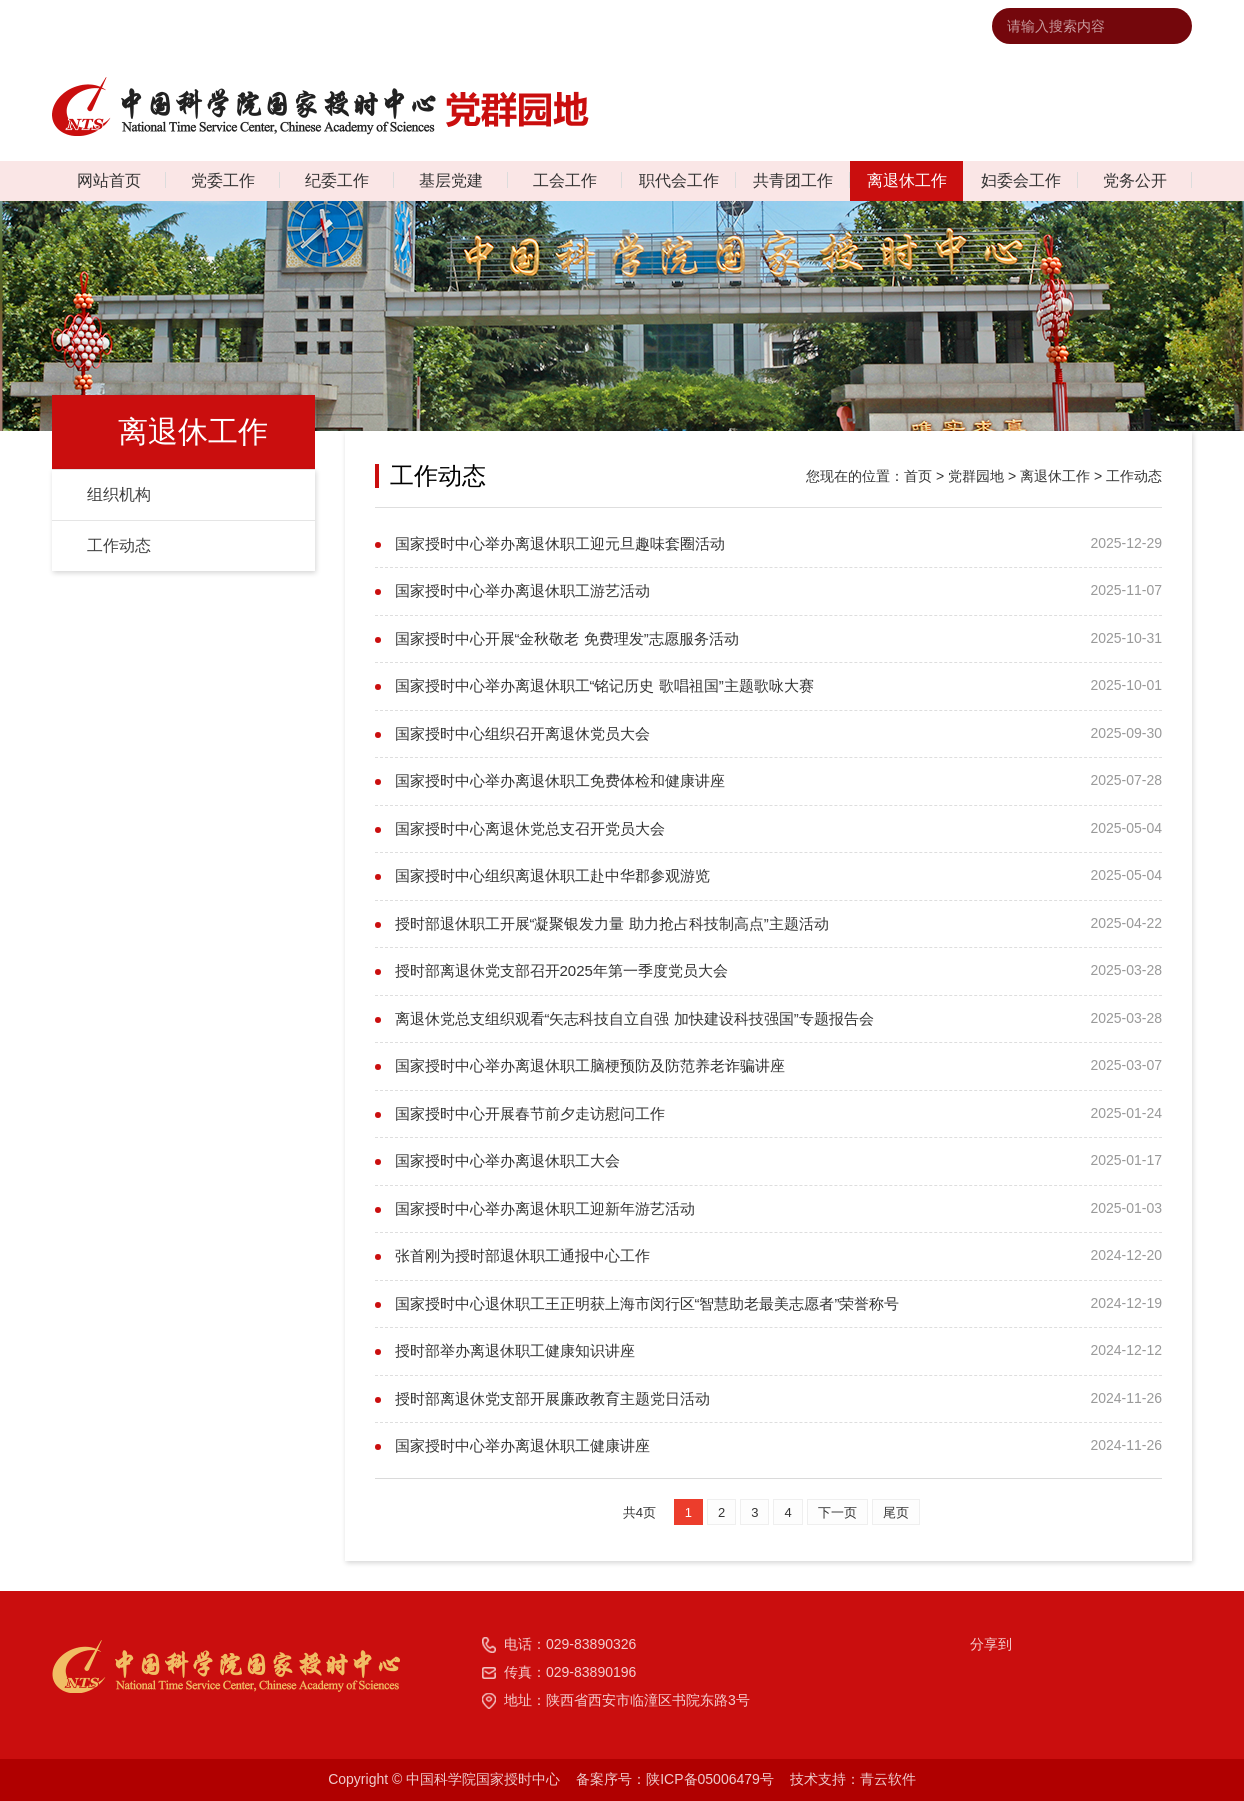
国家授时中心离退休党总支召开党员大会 (530, 828)
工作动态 (119, 545)
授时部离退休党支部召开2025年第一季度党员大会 (561, 970)
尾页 (896, 1512)
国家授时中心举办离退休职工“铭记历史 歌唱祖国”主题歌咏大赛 (604, 685)
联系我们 (747, 26)
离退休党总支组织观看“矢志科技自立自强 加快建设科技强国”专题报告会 (634, 1018)
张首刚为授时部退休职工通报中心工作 (522, 1255)
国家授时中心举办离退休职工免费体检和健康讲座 (560, 780)
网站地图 (822, 26)
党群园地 (976, 476)
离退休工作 (907, 180)
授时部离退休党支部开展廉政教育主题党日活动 (552, 1398)
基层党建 (451, 180)
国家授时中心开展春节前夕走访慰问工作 (530, 1113)
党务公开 (1135, 180)
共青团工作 (793, 180)
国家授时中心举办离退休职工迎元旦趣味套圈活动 (560, 543)
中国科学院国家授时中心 (623, 26)
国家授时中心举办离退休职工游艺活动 (522, 590)
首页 (918, 476)
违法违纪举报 (911, 26)
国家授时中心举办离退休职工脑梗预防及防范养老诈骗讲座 (590, 1065)
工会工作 (565, 180)
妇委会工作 (1021, 180)
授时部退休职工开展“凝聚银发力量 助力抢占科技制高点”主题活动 (612, 923)
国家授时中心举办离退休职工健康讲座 (522, 1445)
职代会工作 (679, 180)
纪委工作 (337, 180)
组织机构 (119, 494)
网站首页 (109, 180)
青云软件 (888, 1779)
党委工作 (223, 180)
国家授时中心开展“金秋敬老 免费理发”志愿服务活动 (567, 638)
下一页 (837, 1512)
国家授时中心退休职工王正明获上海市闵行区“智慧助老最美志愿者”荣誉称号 (647, 1303)
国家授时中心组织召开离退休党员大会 (522, 733)
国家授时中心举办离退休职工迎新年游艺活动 (545, 1208)
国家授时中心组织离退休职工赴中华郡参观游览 (552, 875)
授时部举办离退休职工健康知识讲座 (515, 1350)
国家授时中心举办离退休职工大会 (507, 1160)
